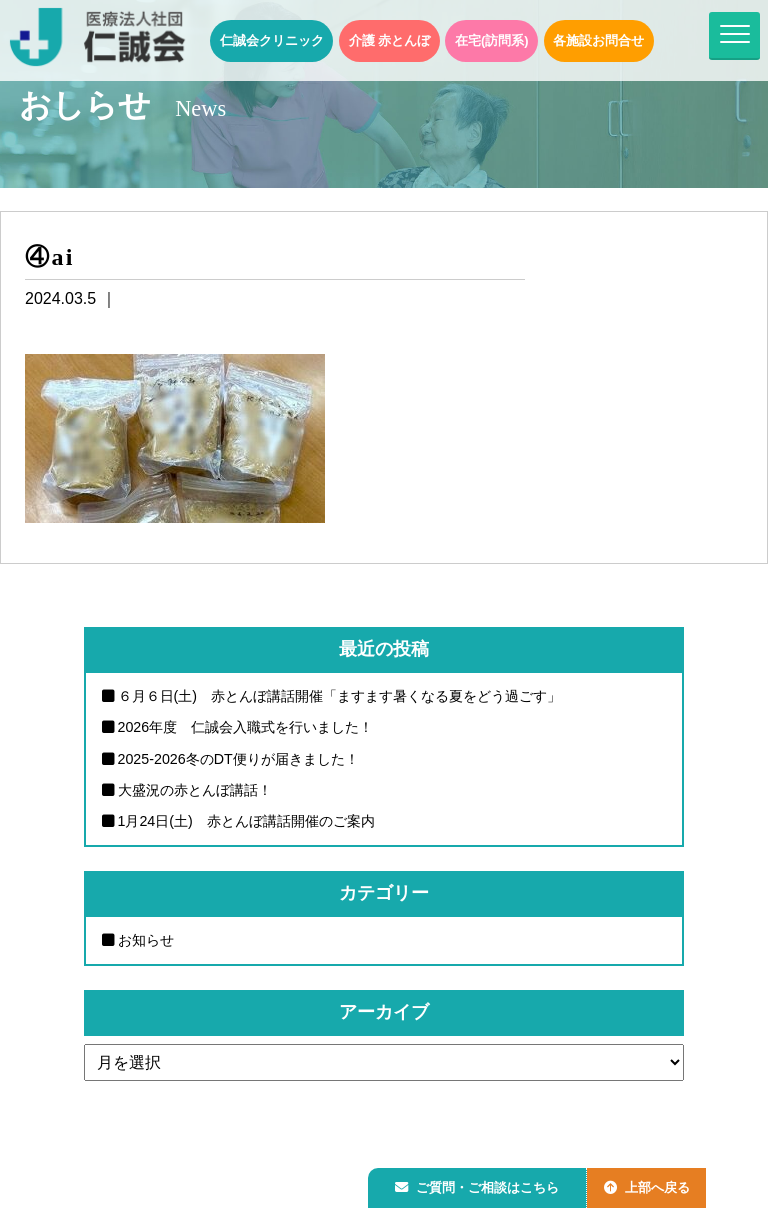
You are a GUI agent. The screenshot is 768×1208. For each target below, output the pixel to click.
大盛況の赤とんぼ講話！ (195, 790)
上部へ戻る (657, 1184)
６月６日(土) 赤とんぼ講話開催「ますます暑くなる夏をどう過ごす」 (340, 696)
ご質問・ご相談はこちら (481, 1184)
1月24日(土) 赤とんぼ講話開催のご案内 (247, 822)
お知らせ (146, 941)
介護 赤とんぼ (390, 40)
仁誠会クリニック (272, 40)
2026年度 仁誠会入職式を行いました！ (246, 727)
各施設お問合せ (598, 40)
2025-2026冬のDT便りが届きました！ (239, 759)
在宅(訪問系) (492, 40)
